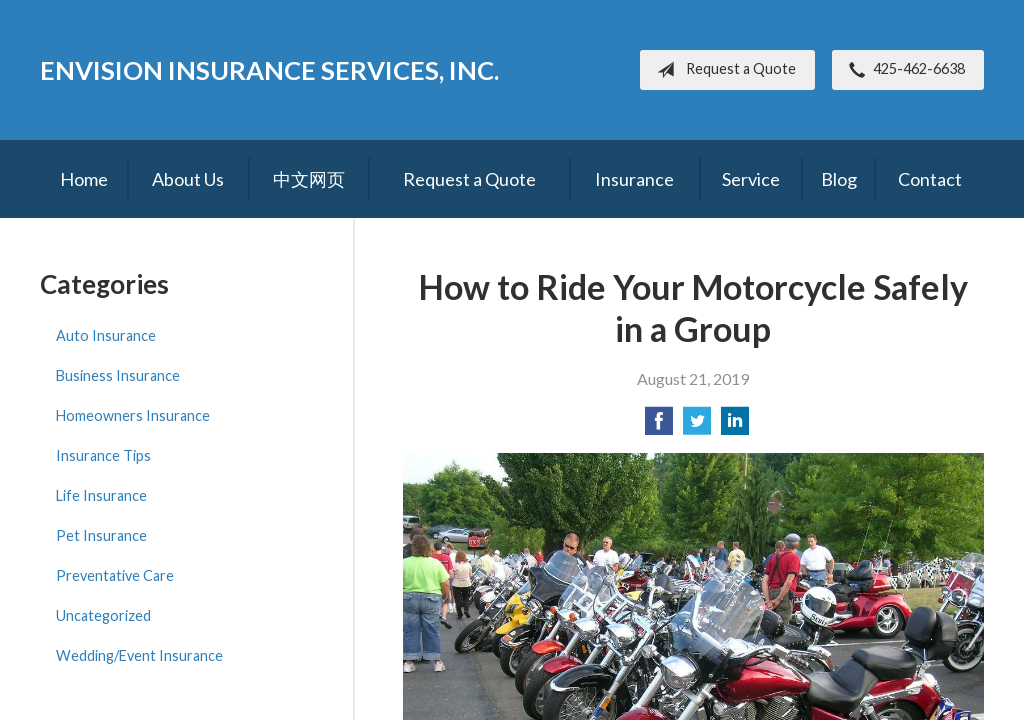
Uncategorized (103, 615)
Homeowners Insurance (133, 415)
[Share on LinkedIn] (735, 426)
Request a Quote (722, 70)
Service (751, 179)
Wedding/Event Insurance (139, 655)
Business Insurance (118, 375)
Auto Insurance (106, 335)
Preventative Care (115, 575)
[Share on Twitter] (697, 426)
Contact (930, 179)
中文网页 (309, 179)
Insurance (634, 179)
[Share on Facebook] (659, 426)
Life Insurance (101, 495)
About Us (188, 179)
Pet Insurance (101, 535)
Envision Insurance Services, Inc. (269, 70)
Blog (839, 179)
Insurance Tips (103, 455)
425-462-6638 (903, 70)
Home (84, 179)
